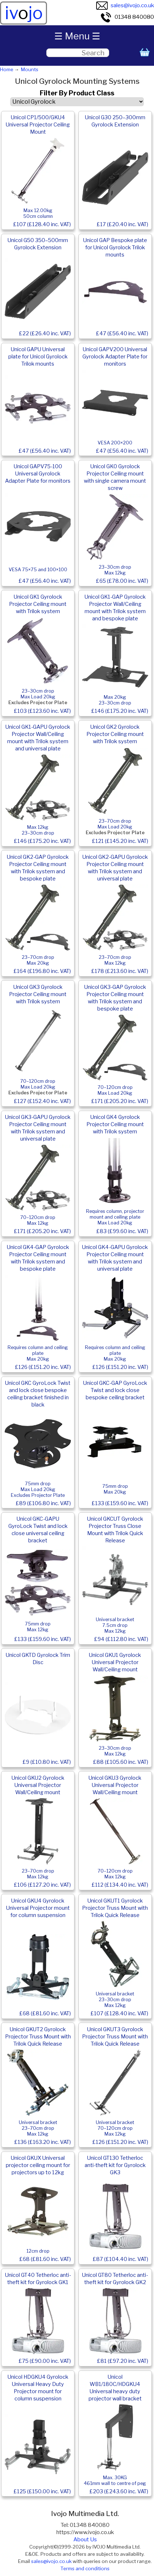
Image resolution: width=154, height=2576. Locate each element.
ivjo (24, 13)
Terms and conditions (85, 2568)
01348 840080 (127, 16)
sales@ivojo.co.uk (125, 5)
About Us (85, 2539)
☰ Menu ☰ (77, 36)
